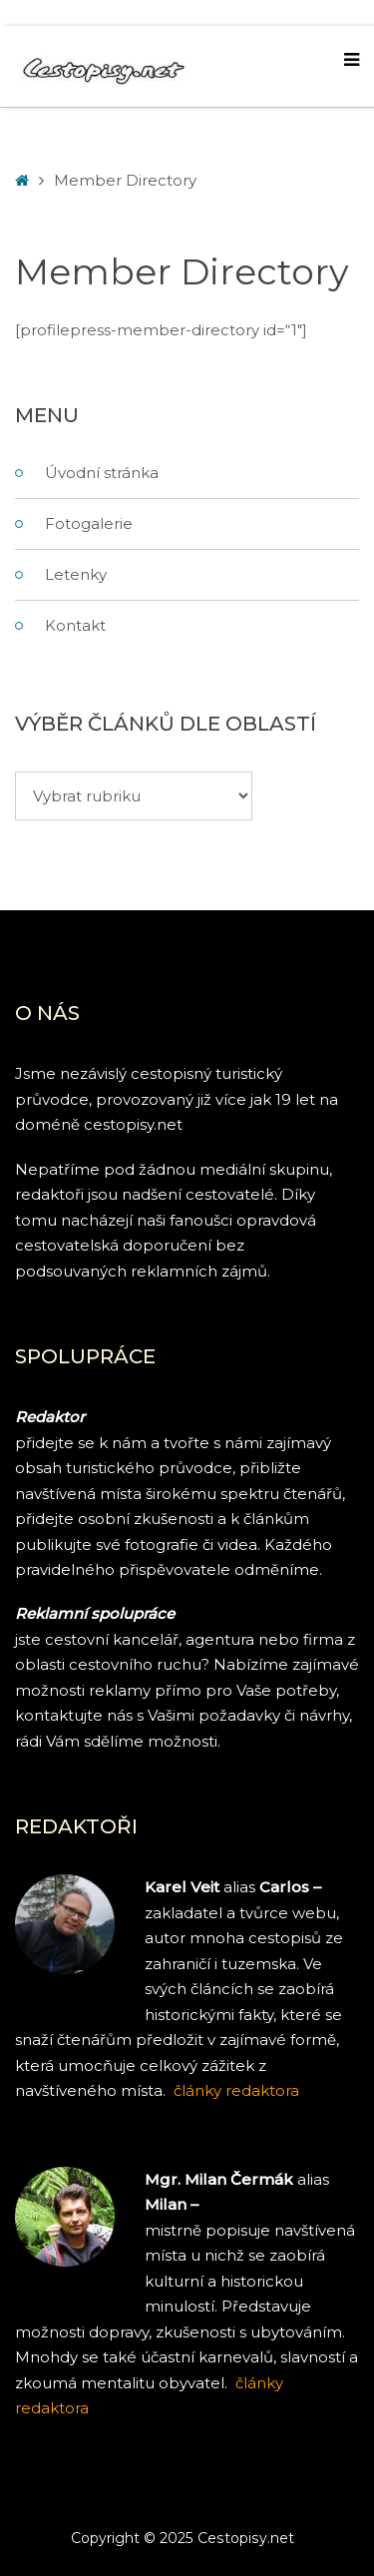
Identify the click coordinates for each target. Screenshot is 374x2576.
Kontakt (75, 625)
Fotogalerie (89, 523)
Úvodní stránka (102, 472)
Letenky (76, 574)
